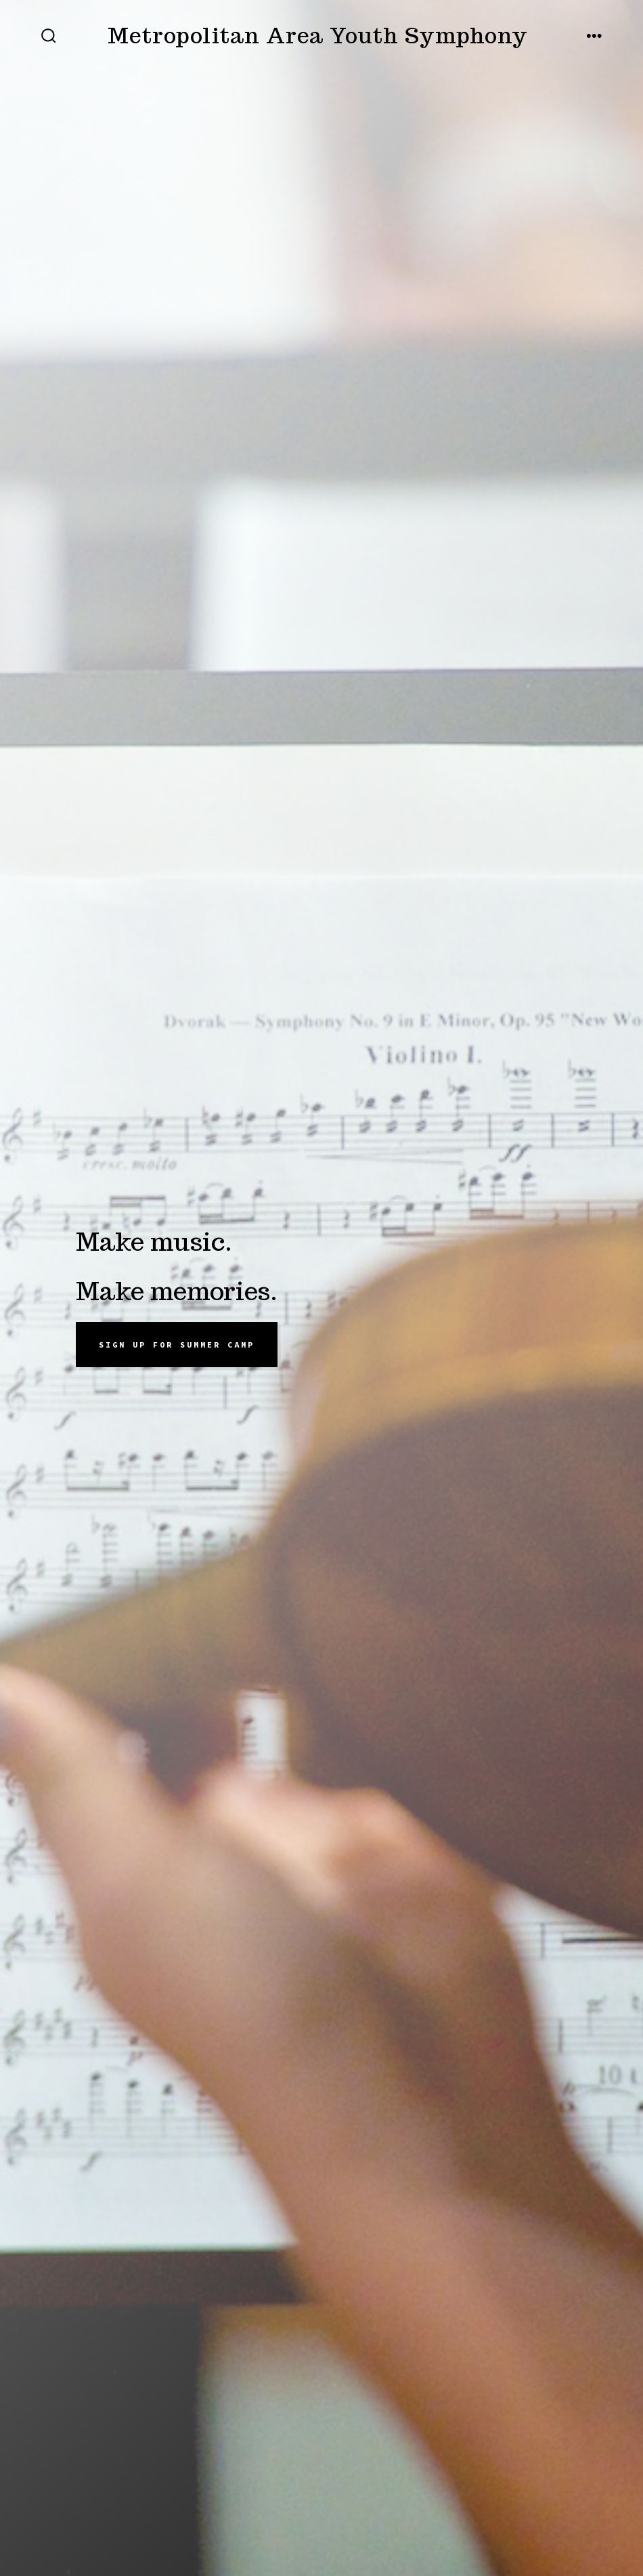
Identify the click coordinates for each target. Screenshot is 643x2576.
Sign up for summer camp (176, 1345)
